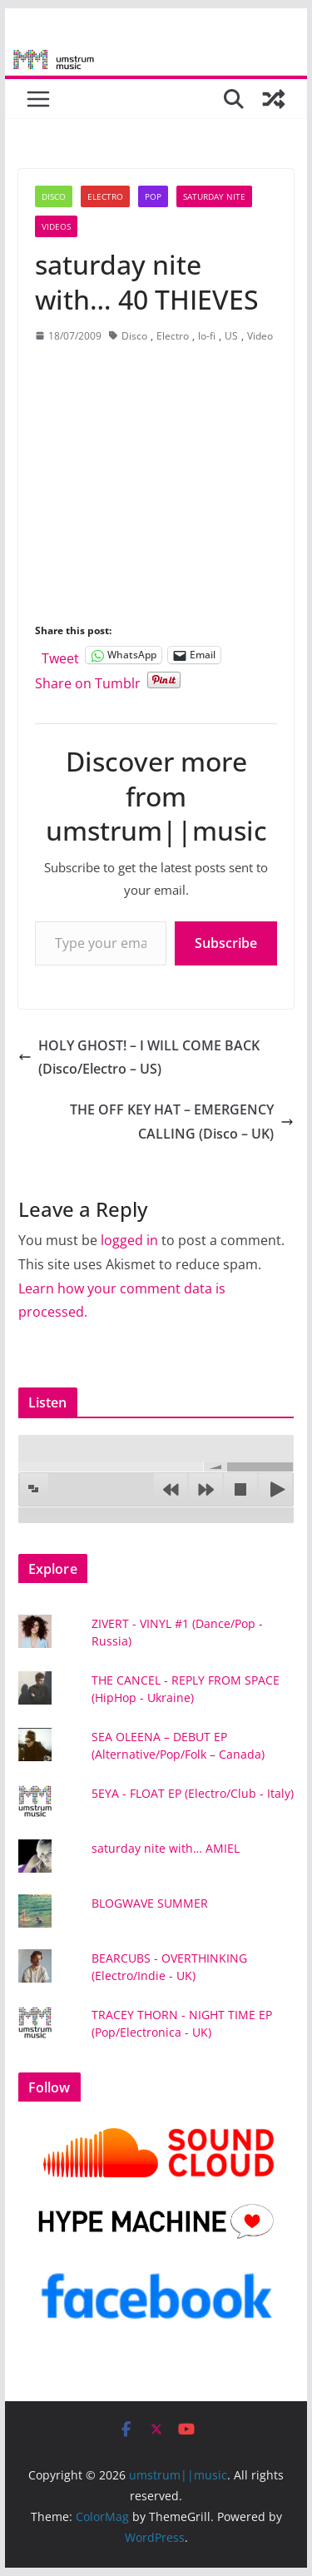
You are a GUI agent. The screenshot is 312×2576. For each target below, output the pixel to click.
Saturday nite (214, 196)
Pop (153, 196)
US (231, 336)
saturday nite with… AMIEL (166, 1848)
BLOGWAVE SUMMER (150, 1903)
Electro (105, 196)
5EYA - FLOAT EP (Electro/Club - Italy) (193, 1793)
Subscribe (226, 943)
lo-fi (206, 336)
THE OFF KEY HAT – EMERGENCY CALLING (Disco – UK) (182, 1121)
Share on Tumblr (88, 680)
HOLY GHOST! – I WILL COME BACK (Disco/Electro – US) (139, 1057)
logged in (129, 1240)
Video (260, 336)
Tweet (60, 655)
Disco (54, 196)
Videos (56, 226)
